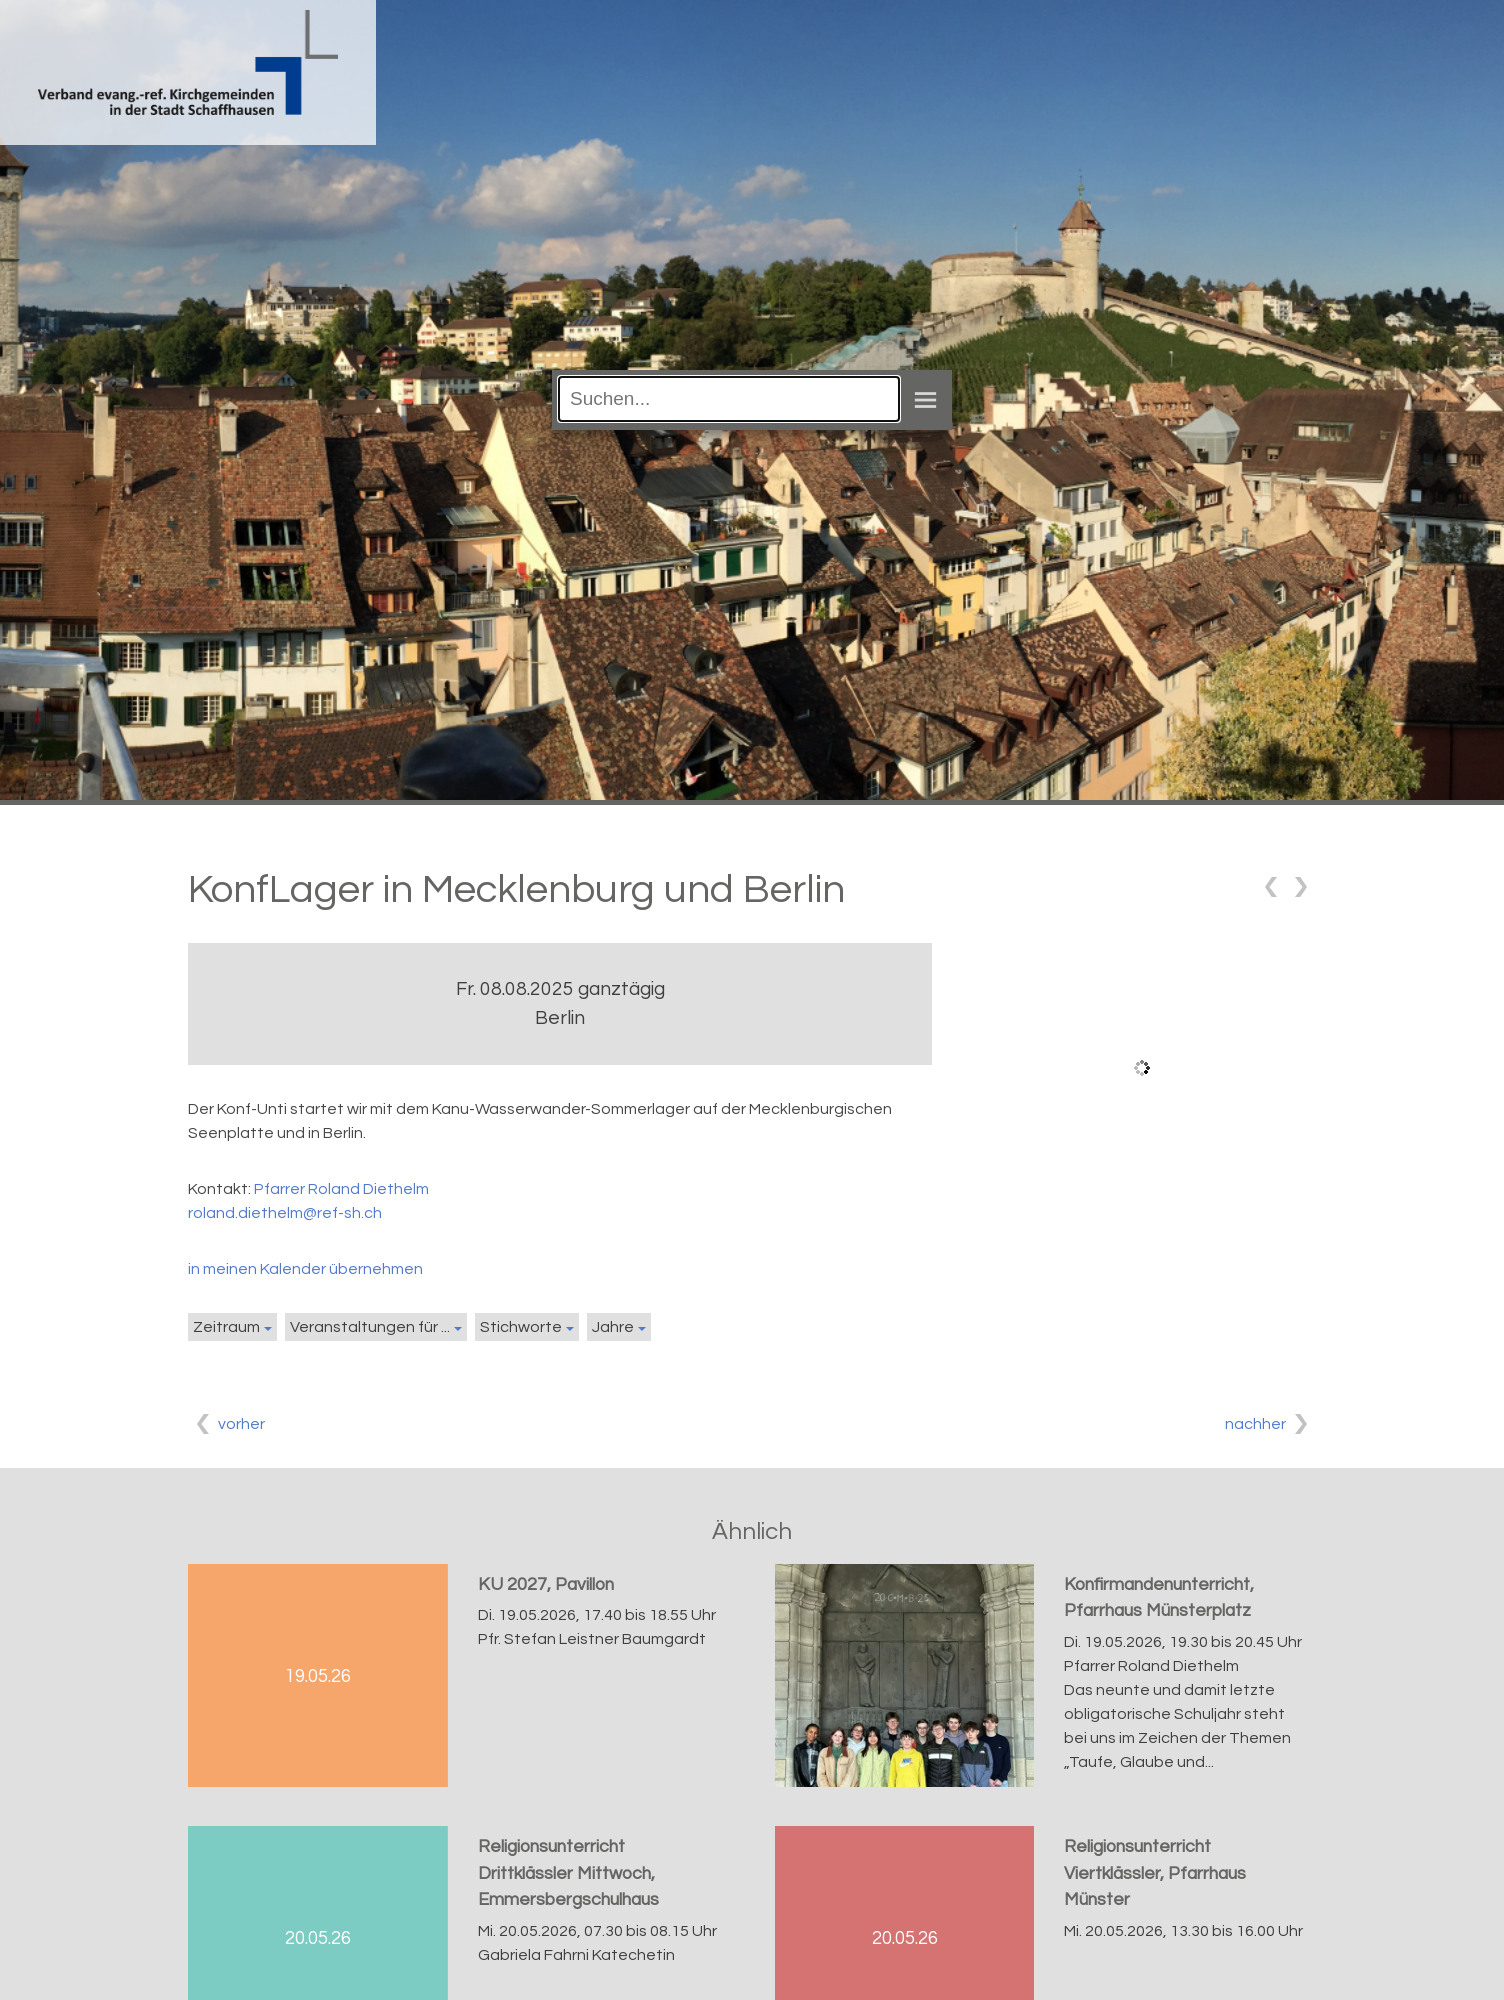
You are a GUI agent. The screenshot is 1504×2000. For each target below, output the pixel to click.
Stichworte (521, 1327)
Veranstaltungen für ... (370, 1327)
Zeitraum (226, 1327)
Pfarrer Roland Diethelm (341, 1189)
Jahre (613, 1327)
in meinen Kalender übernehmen (305, 1269)
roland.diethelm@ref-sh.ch (285, 1213)
